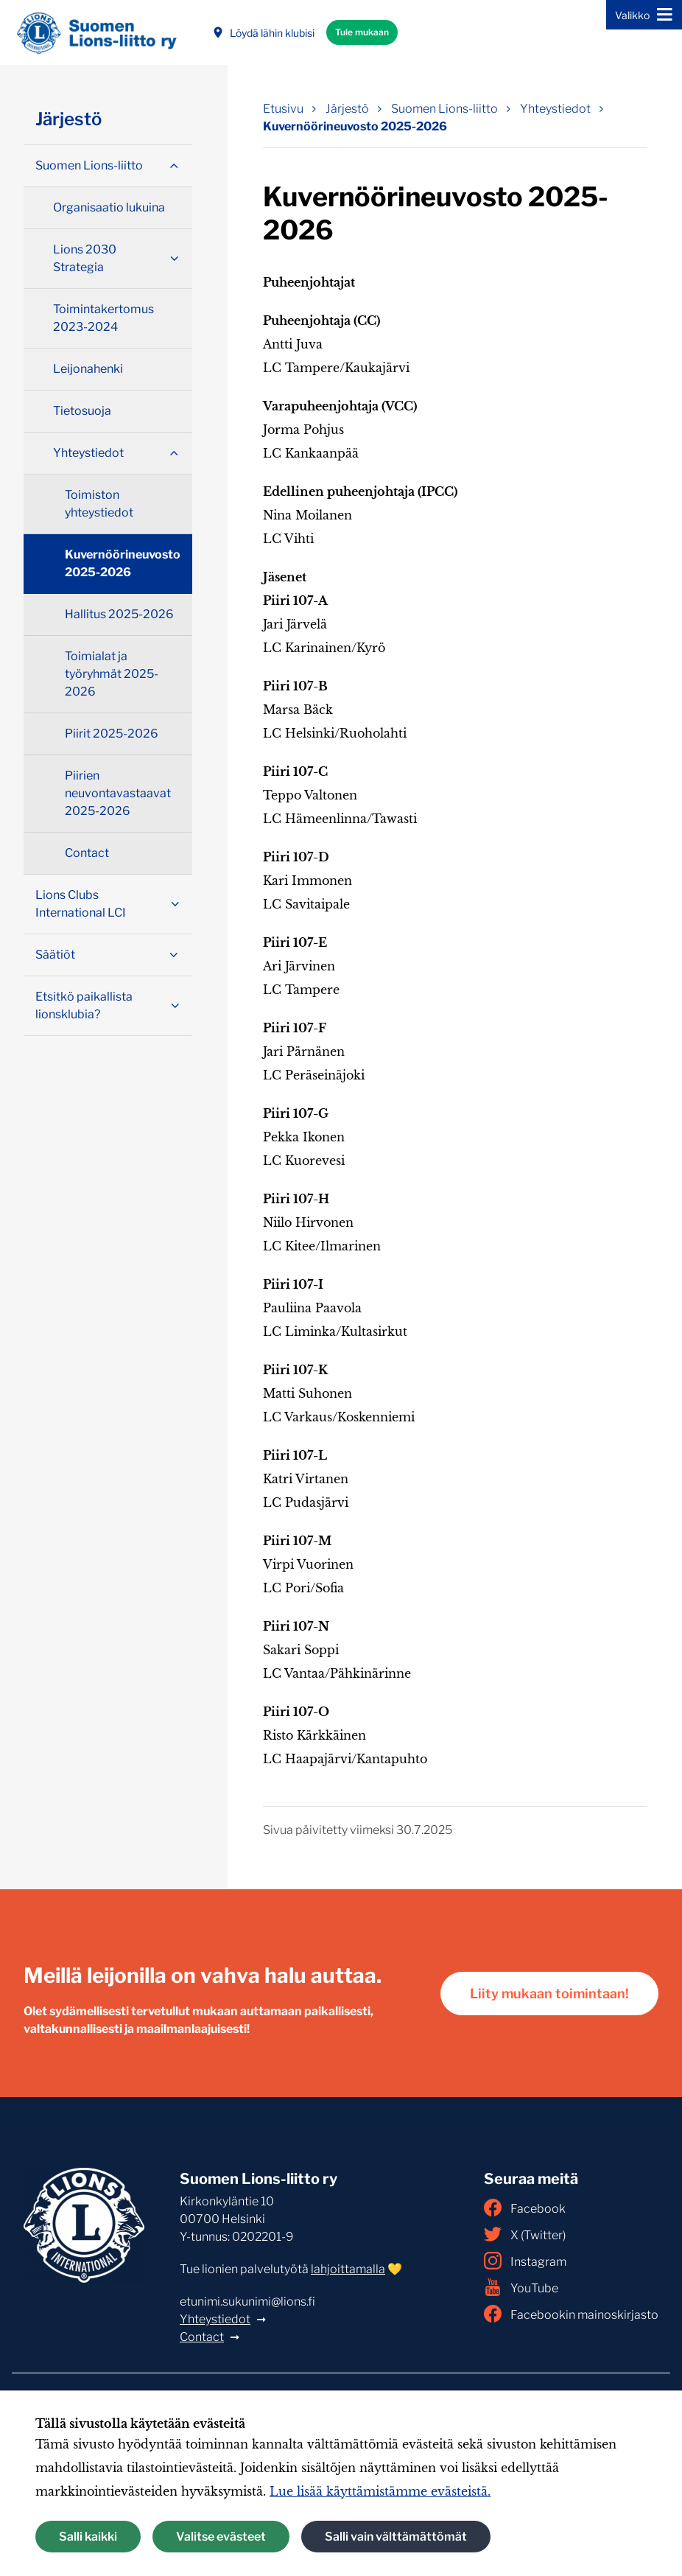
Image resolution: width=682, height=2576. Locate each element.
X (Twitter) (525, 2234)
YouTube (521, 2287)
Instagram (525, 2260)
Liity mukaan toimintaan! (549, 1993)
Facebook (525, 2207)
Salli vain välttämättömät (396, 2537)
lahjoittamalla (348, 2269)
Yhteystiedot (215, 2319)
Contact (202, 2337)
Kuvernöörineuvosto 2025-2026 (122, 563)
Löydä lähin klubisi (263, 33)
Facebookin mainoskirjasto (571, 2314)
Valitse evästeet (221, 2537)
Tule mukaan (362, 32)
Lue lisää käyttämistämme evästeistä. (380, 2491)
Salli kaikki (88, 2537)
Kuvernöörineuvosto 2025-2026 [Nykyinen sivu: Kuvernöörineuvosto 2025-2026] (355, 126)
